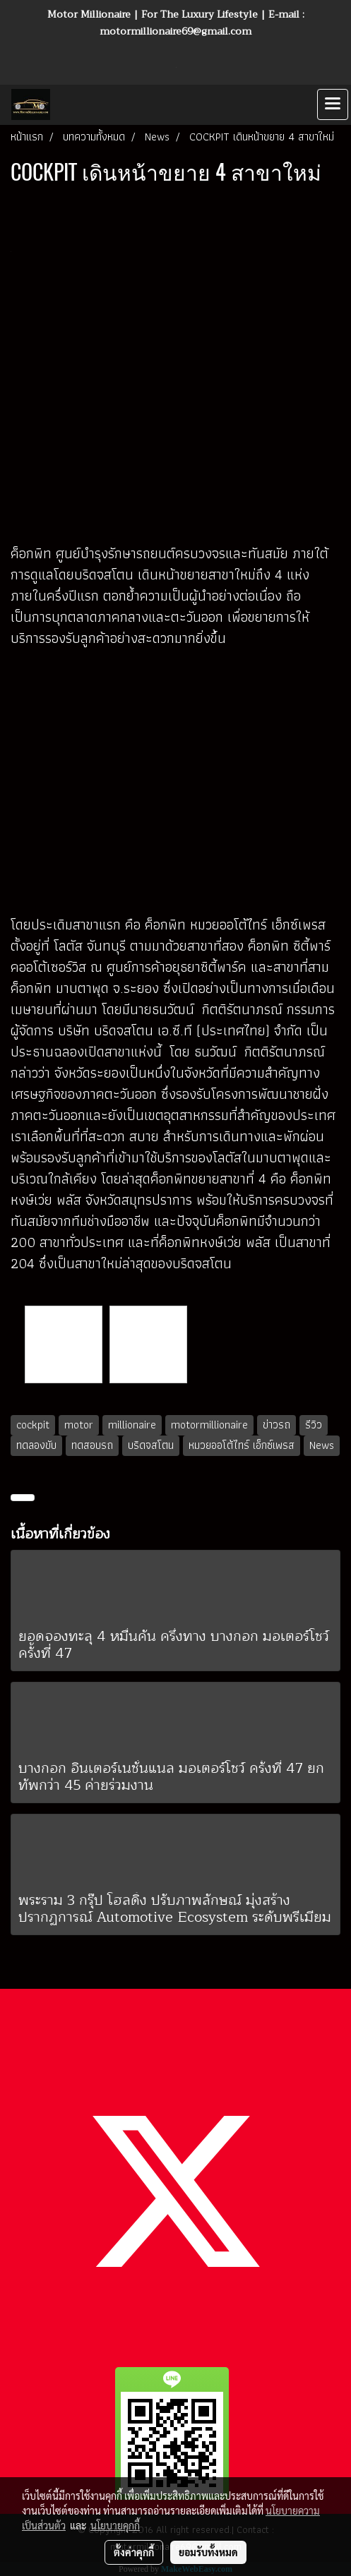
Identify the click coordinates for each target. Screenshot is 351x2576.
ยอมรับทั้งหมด (208, 2552)
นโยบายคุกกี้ (115, 2525)
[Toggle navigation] (332, 104)
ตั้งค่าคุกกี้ (134, 2552)
